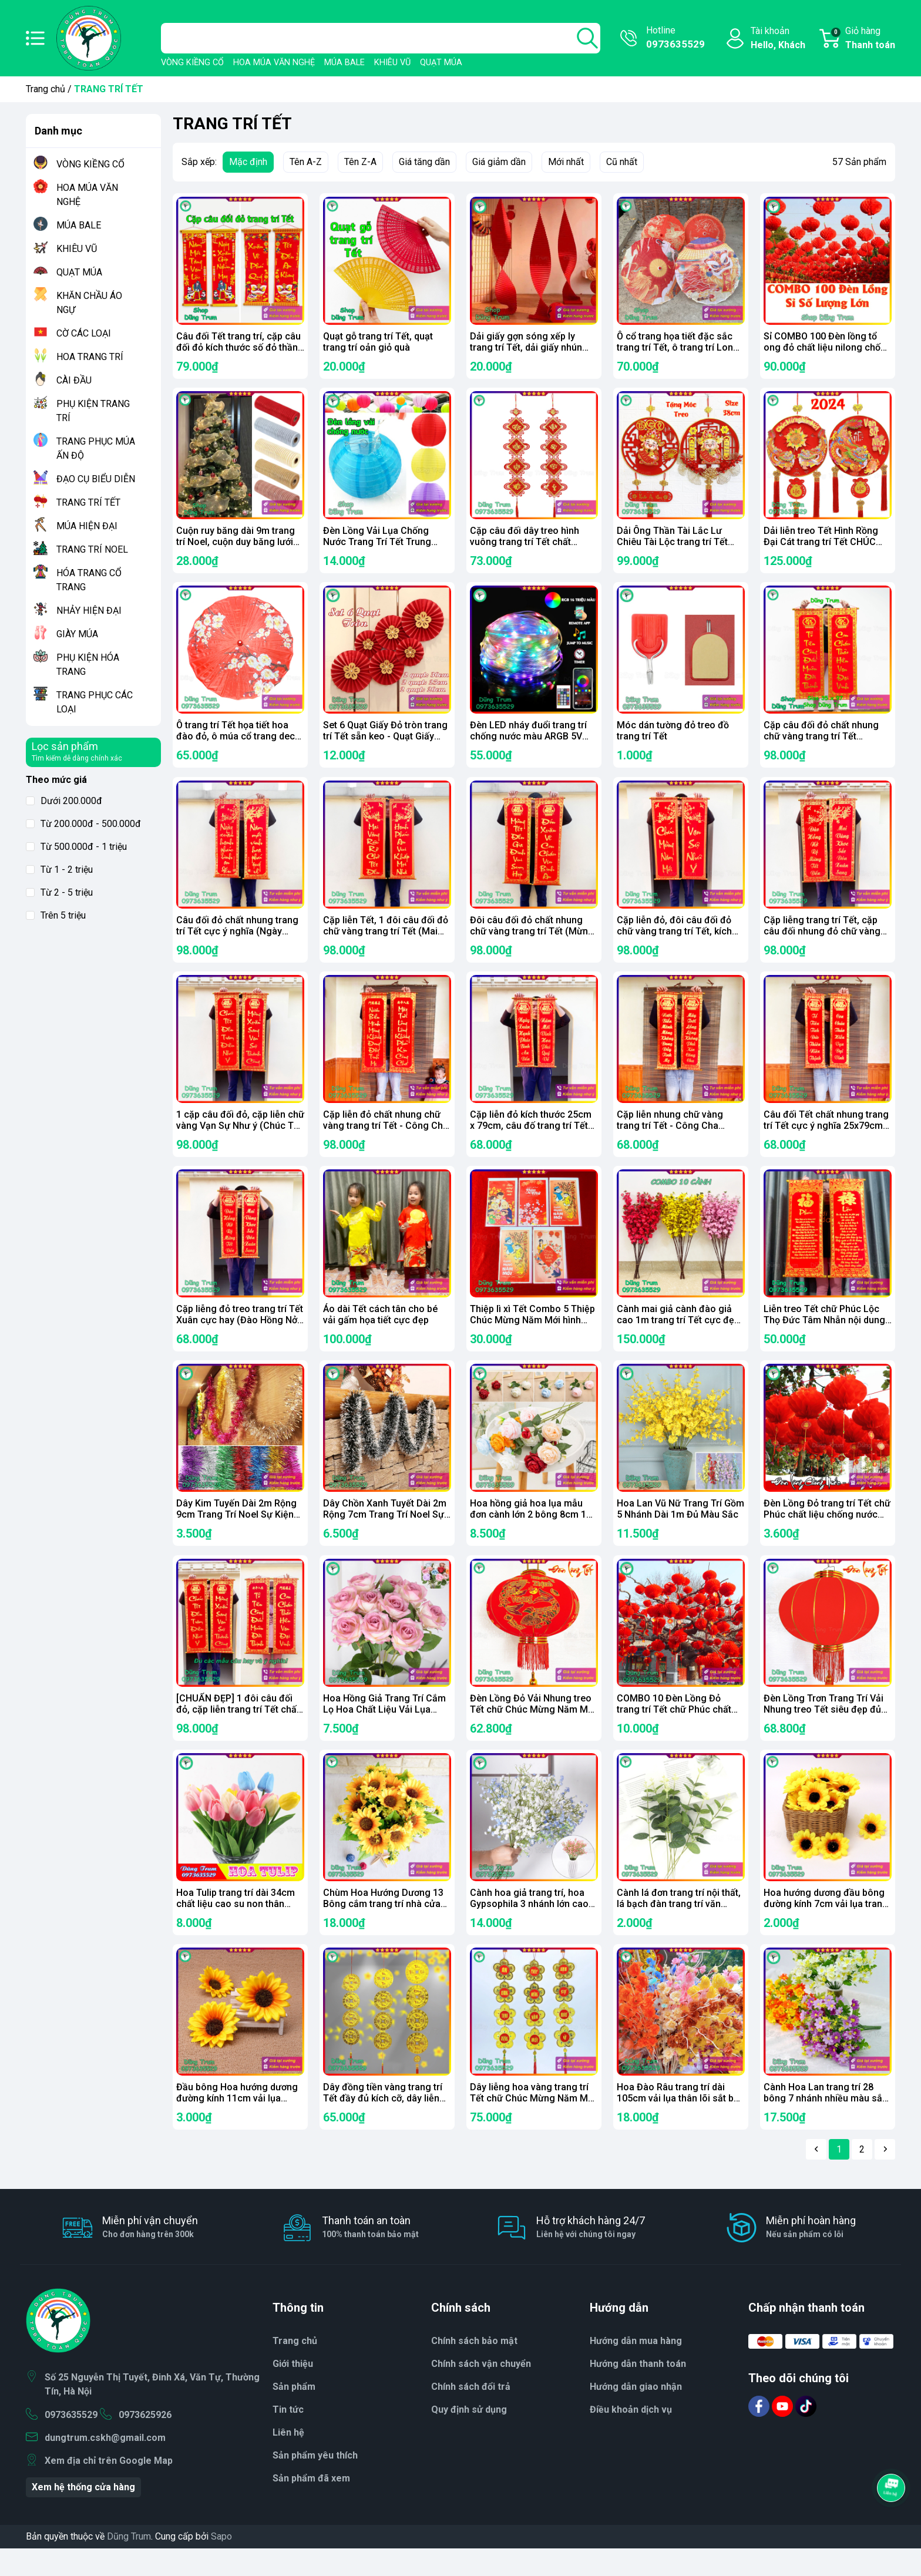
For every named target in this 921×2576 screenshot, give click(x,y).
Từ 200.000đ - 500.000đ (83, 823)
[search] (587, 38)
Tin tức (288, 2437)
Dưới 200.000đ (64, 800)
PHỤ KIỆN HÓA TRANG (87, 664)
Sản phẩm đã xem (311, 2505)
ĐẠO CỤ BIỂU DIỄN (95, 479)
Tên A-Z (306, 161)
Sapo (221, 2564)
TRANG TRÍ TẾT (88, 502)
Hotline (675, 38)
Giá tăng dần (424, 161)
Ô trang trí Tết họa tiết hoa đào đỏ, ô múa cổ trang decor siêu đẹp (240, 742)
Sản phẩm (294, 2414)
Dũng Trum (129, 2564)
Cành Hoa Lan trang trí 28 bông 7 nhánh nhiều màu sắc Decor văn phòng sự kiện (826, 2123)
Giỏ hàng (862, 38)
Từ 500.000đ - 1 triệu (76, 846)
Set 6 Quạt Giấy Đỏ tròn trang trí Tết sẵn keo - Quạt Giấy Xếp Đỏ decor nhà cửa (385, 742)
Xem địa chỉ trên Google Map (109, 2488)
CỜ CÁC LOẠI (83, 333)
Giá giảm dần (499, 161)
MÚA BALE (344, 63)
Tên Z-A (360, 161)
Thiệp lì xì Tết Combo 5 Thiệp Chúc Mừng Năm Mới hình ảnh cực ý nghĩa (532, 1334)
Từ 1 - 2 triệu (59, 869)
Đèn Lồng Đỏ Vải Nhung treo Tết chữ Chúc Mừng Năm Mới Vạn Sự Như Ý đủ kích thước (533, 1729)
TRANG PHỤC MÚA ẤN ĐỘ (95, 448)
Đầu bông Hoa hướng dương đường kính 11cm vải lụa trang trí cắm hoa (237, 2123)
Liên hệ (288, 2460)
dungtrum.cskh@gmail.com (105, 2465)
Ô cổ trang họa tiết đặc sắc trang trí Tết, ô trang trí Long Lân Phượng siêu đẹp (678, 347)
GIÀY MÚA (77, 634)
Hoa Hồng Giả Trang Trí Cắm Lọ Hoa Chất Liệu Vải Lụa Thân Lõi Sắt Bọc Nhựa (384, 1729)
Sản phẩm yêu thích (315, 2482)
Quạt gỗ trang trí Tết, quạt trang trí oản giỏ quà (378, 342)
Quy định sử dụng (469, 2437)
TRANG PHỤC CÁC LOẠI (94, 702)
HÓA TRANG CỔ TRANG (89, 580)
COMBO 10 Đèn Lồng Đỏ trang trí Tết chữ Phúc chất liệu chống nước (674, 1729)
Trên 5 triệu (56, 915)
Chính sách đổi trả (470, 2414)
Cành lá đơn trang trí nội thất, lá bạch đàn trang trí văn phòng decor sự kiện (679, 1926)
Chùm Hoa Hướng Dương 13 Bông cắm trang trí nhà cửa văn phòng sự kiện (383, 1926)
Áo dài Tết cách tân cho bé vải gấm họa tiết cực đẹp (380, 1328)
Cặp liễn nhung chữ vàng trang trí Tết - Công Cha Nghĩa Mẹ (670, 1137)
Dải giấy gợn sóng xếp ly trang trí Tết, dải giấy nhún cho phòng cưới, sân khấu (526, 347)
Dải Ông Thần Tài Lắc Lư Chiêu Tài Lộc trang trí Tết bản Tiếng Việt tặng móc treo (679, 544)
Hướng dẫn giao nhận (636, 2414)
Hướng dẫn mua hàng (636, 2368)
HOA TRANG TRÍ (89, 356)
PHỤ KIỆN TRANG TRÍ (93, 410)
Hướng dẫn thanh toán (638, 2391)
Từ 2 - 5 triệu (59, 892)
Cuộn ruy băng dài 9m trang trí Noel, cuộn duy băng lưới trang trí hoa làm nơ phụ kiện (237, 544)
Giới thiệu (293, 2391)
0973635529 (71, 2442)
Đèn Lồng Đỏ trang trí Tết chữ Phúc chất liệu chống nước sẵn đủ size (827, 1531)
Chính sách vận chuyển (481, 2391)
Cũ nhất (621, 161)
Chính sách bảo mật (474, 2368)
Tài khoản (778, 38)
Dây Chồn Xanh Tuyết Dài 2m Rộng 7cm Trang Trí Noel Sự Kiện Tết (384, 1531)
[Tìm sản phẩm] (380, 38)
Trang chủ (45, 89)
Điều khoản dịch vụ (631, 2437)
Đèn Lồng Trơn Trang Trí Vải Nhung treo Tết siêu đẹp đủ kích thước (823, 1729)
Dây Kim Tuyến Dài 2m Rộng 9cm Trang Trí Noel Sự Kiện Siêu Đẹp (236, 1531)
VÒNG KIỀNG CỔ (192, 63)
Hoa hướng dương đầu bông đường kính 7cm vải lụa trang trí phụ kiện (826, 1926)
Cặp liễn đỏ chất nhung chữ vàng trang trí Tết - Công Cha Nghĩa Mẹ (385, 1137)
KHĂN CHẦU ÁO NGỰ (89, 302)
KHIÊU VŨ (392, 63)
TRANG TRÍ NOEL (92, 549)
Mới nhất (566, 161)
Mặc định (248, 161)
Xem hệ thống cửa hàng (83, 2514)
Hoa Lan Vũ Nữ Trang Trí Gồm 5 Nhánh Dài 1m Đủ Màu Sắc (680, 1526)
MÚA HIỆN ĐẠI (86, 526)
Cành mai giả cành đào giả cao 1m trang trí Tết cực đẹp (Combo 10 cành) (678, 1334)
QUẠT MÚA (441, 63)
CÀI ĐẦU (74, 380)
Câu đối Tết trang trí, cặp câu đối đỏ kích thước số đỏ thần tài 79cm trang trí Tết (238, 347)
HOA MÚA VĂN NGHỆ (274, 63)
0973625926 (145, 2442)
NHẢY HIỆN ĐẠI (89, 610)
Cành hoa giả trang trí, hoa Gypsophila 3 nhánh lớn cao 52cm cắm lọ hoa (529, 1926)
